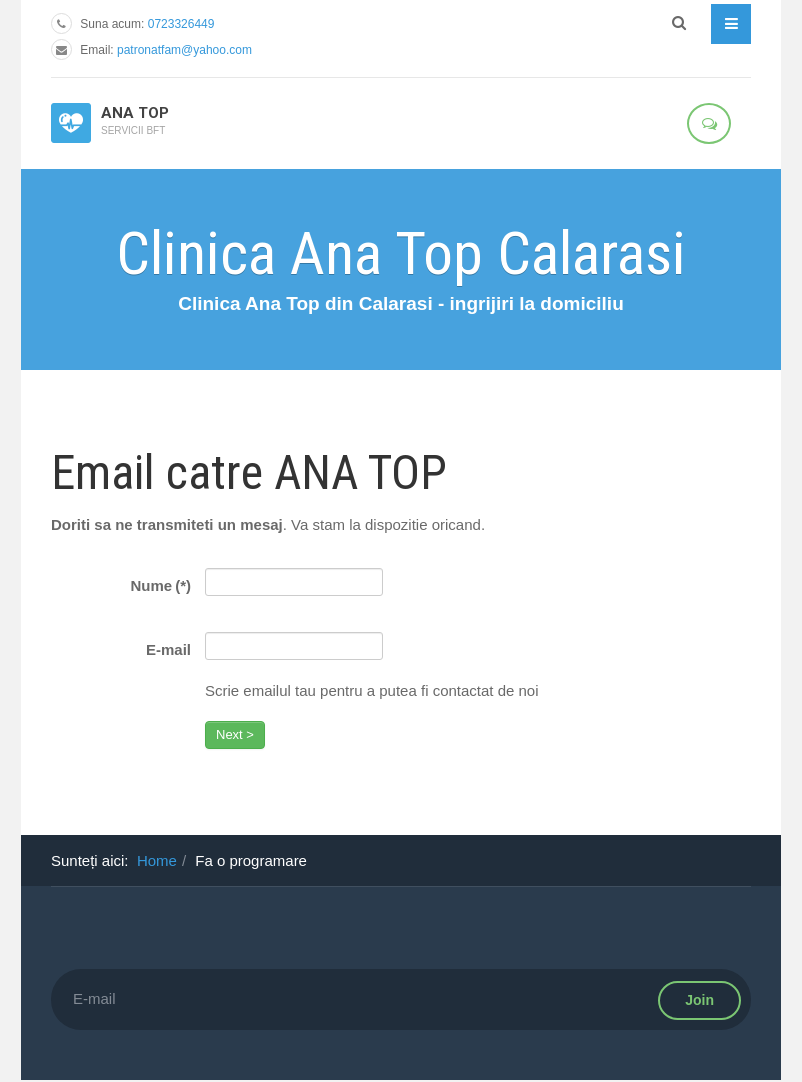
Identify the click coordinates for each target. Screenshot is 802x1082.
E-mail (168, 649)
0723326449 (181, 24)
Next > (235, 734)
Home (157, 860)
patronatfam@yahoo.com (184, 50)
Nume (160, 585)
